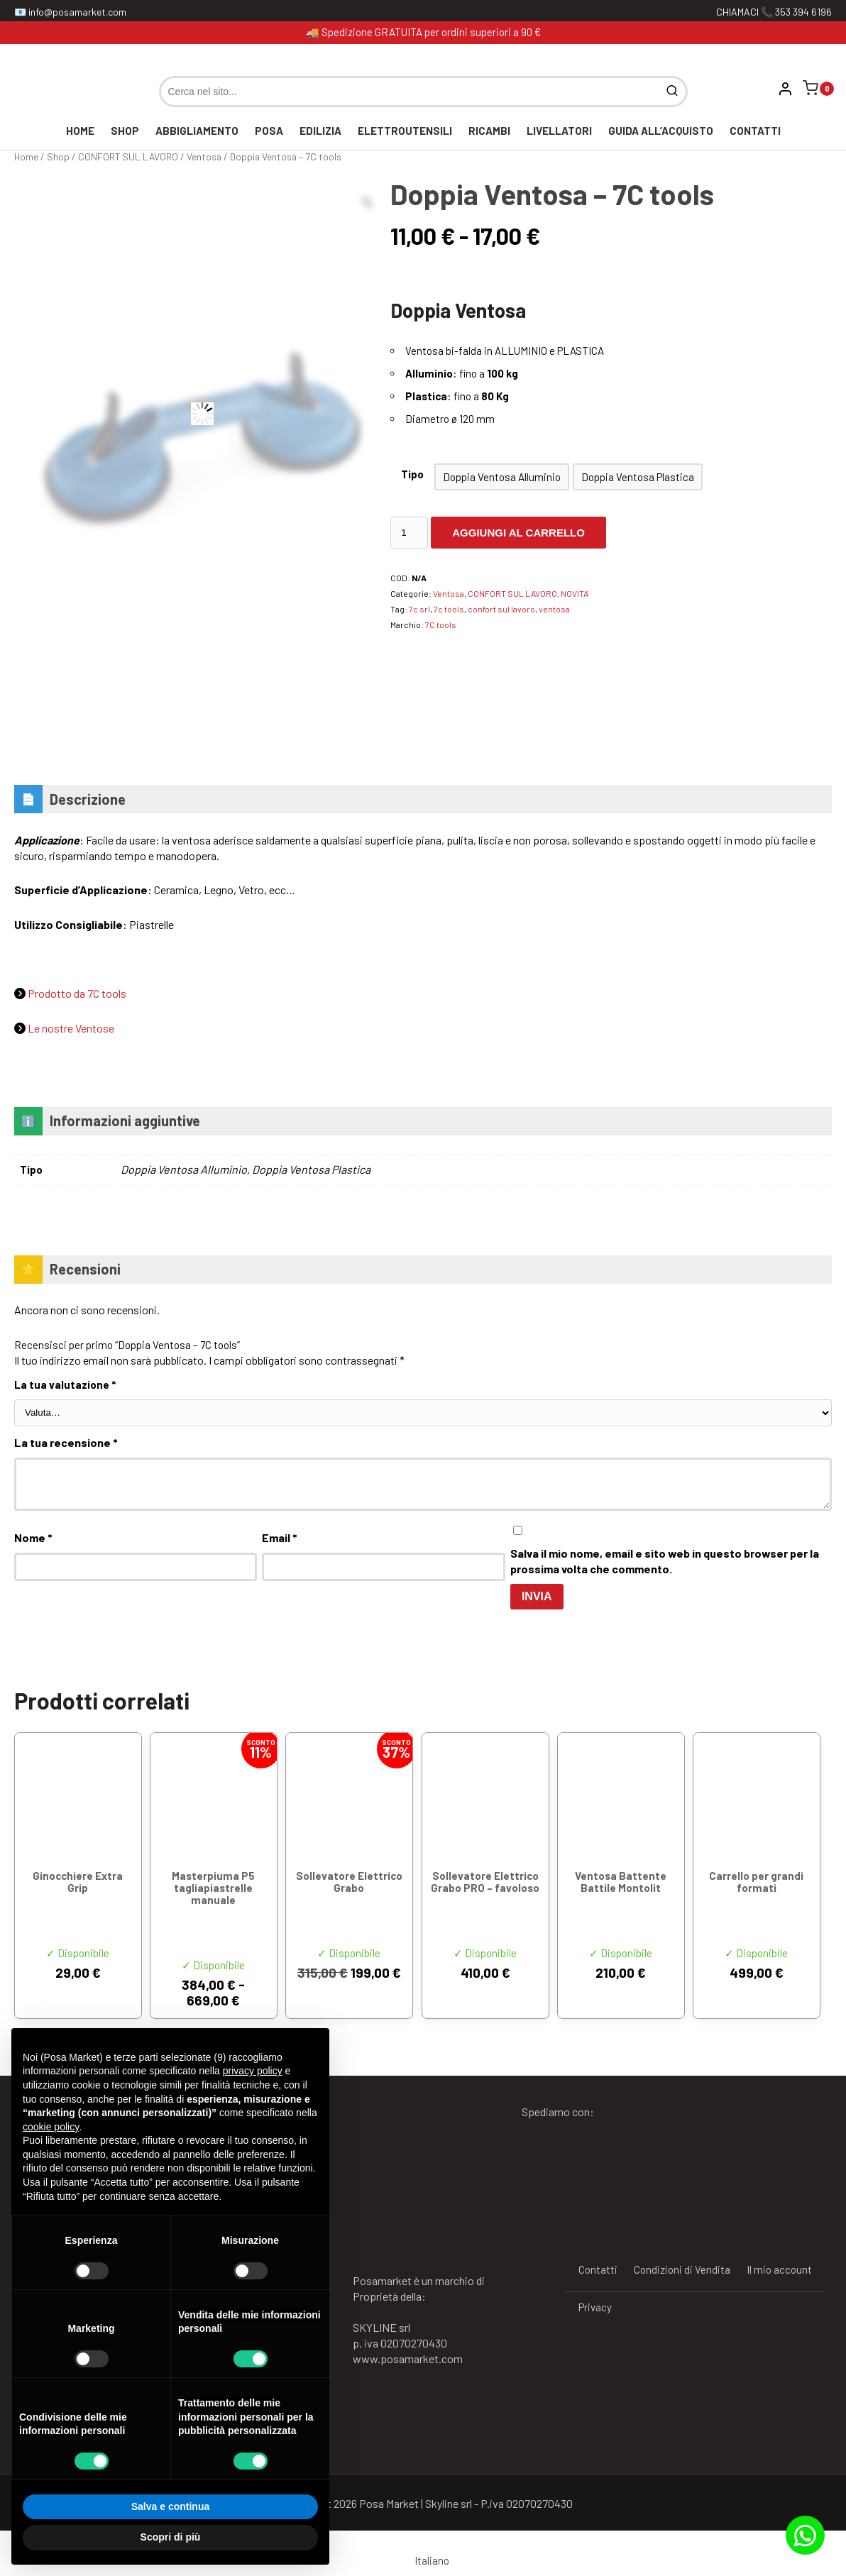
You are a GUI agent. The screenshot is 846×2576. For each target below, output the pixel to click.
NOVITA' (574, 593)
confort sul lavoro (501, 609)
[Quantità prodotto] (409, 533)
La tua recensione (66, 1442)
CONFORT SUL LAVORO (128, 156)
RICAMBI (489, 130)
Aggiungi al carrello (518, 533)
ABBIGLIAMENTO (196, 130)
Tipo (412, 474)
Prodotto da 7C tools (77, 993)
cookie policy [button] (51, 2126)
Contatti (755, 130)
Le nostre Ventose (71, 1028)
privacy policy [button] (252, 2070)
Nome (33, 1537)
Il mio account (779, 2269)
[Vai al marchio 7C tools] (406, 668)
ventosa (554, 609)
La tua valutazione (65, 1384)
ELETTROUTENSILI (405, 130)
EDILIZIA (320, 130)
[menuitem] (423, 2560)
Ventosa (204, 156)
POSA (269, 130)
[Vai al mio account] (785, 89)
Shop (125, 130)
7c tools (449, 609)
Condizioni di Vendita (682, 2269)
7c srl (419, 609)
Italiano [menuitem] (431, 2560)
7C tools (440, 624)
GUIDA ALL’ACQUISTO (660, 130)
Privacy (595, 2307)
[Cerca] (673, 91)
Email (279, 1537)
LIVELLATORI (559, 130)
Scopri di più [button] (171, 2537)
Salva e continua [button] (170, 2506)
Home (80, 130)
